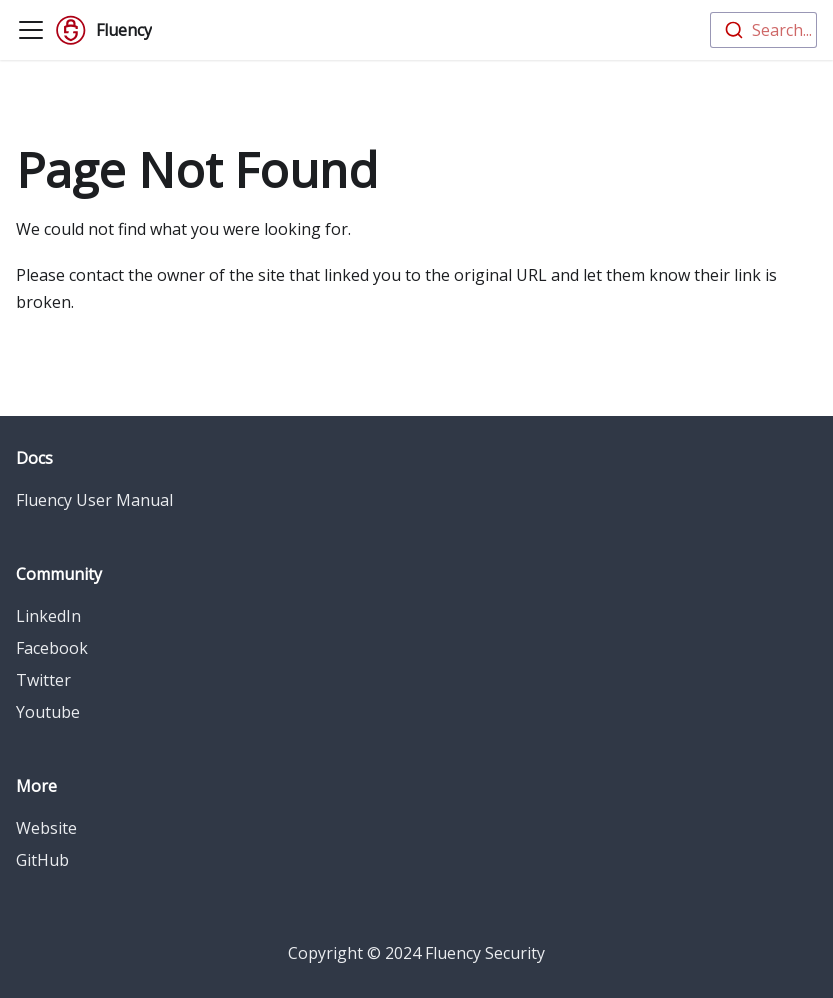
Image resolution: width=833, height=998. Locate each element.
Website (46, 828)
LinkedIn (48, 616)
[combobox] (763, 30)
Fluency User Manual (94, 500)
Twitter (43, 680)
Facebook (52, 648)
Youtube (48, 712)
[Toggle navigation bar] (31, 30)
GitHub (42, 860)
